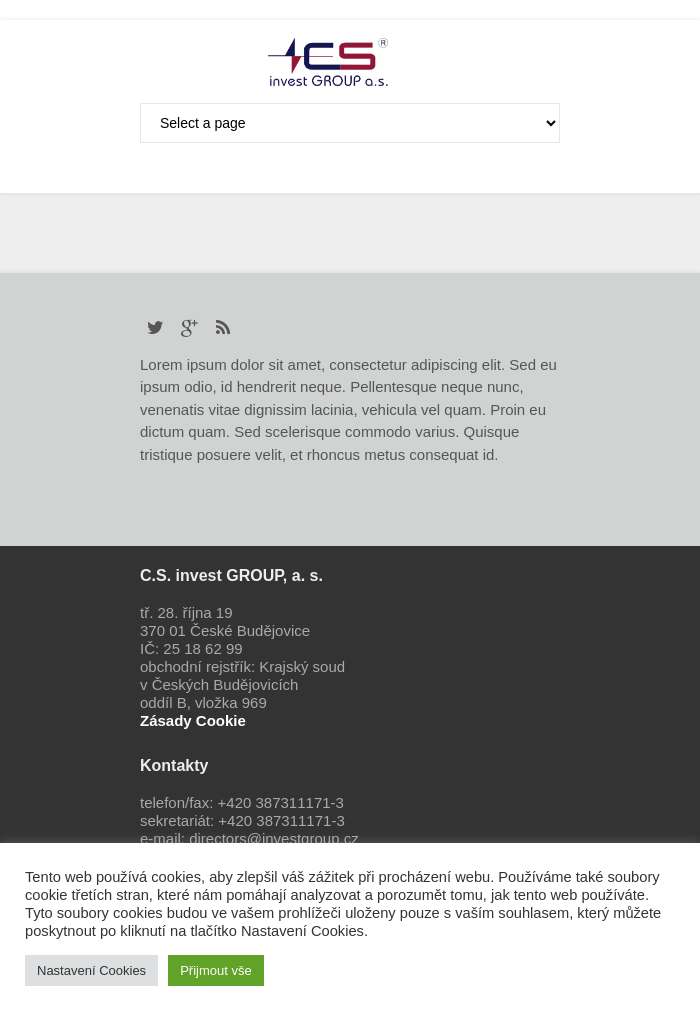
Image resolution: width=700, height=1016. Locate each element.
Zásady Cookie (193, 720)
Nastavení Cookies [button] (91, 970)
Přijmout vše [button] (216, 970)
